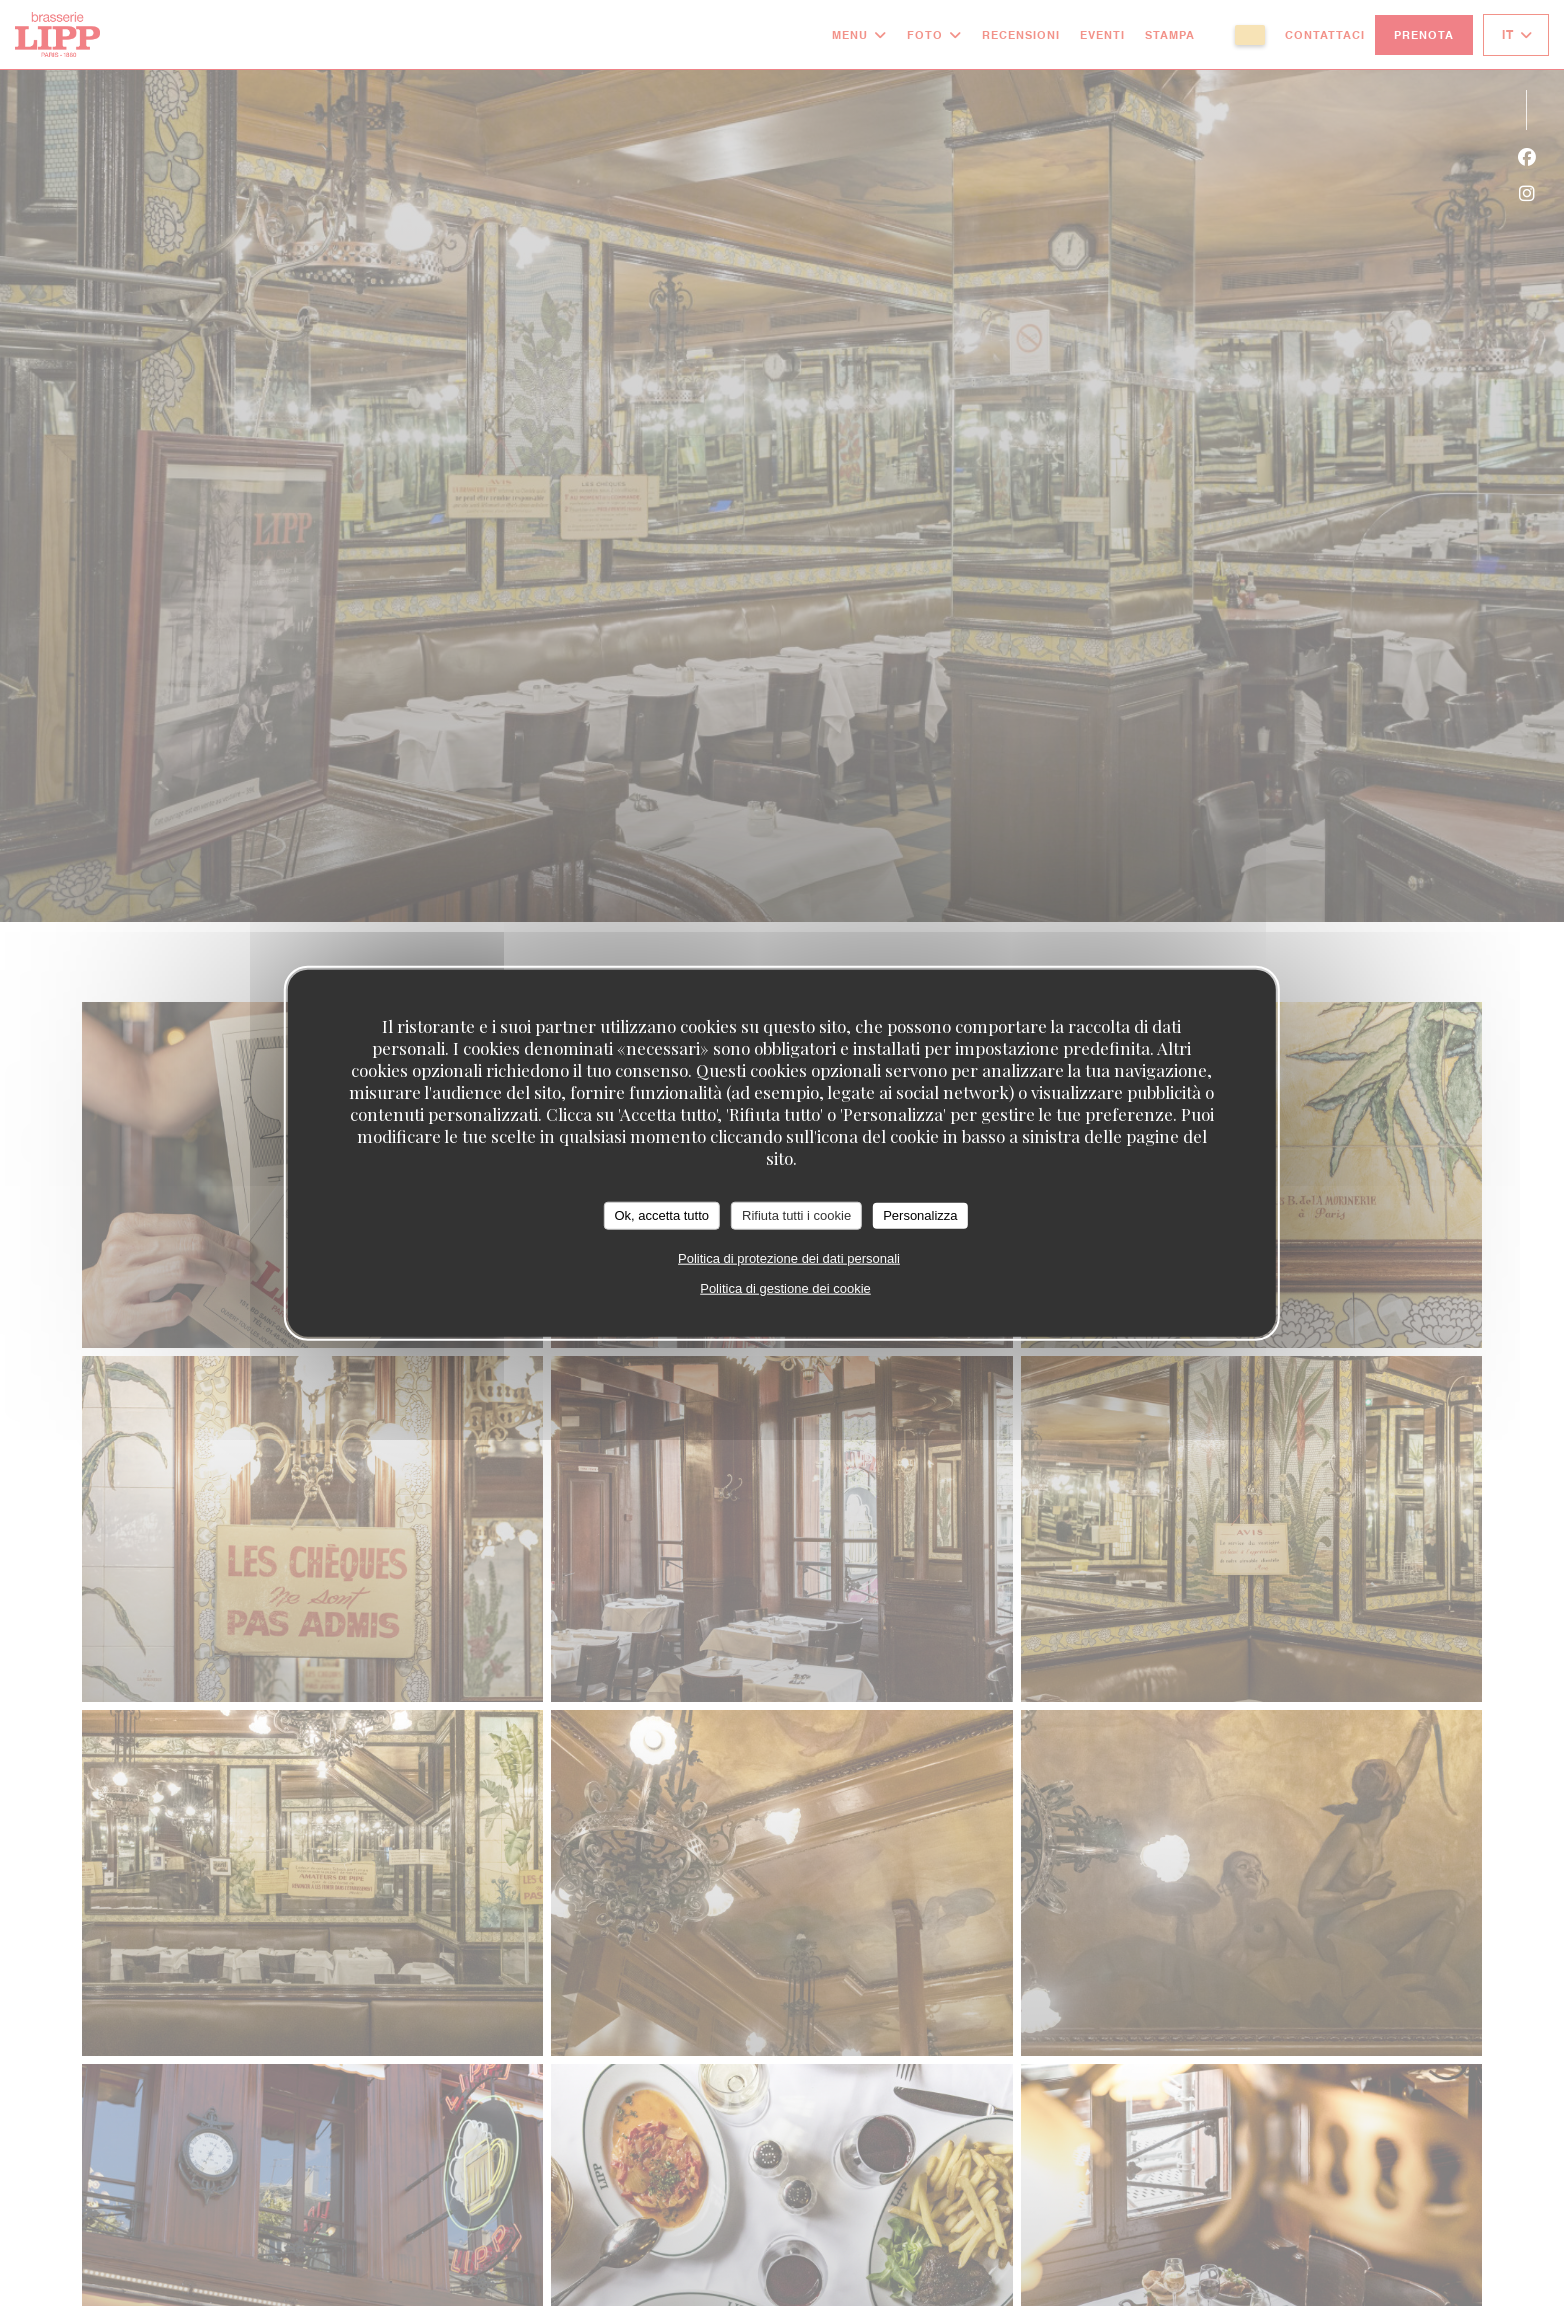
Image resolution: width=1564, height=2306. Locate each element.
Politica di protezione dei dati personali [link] (789, 1257)
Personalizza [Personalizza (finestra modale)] (920, 1215)
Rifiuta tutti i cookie (796, 1215)
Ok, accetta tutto (661, 1215)
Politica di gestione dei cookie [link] (785, 1287)
